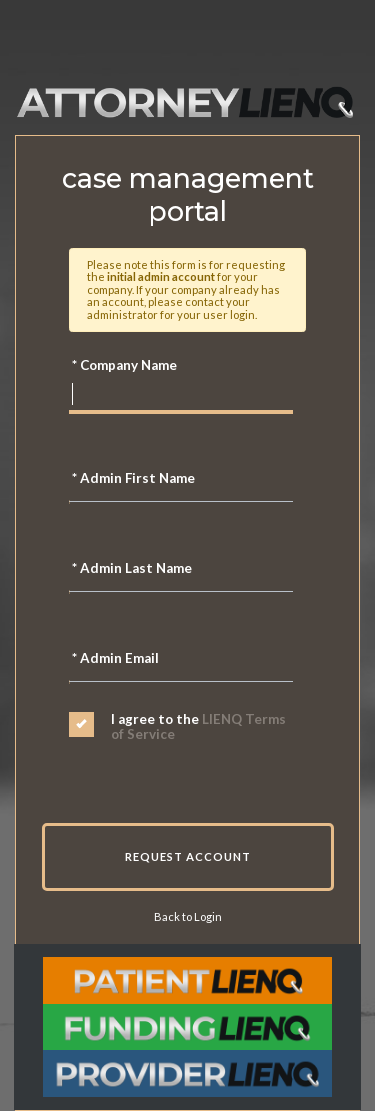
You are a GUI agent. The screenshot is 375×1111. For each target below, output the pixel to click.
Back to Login (188, 917)
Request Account (188, 856)
